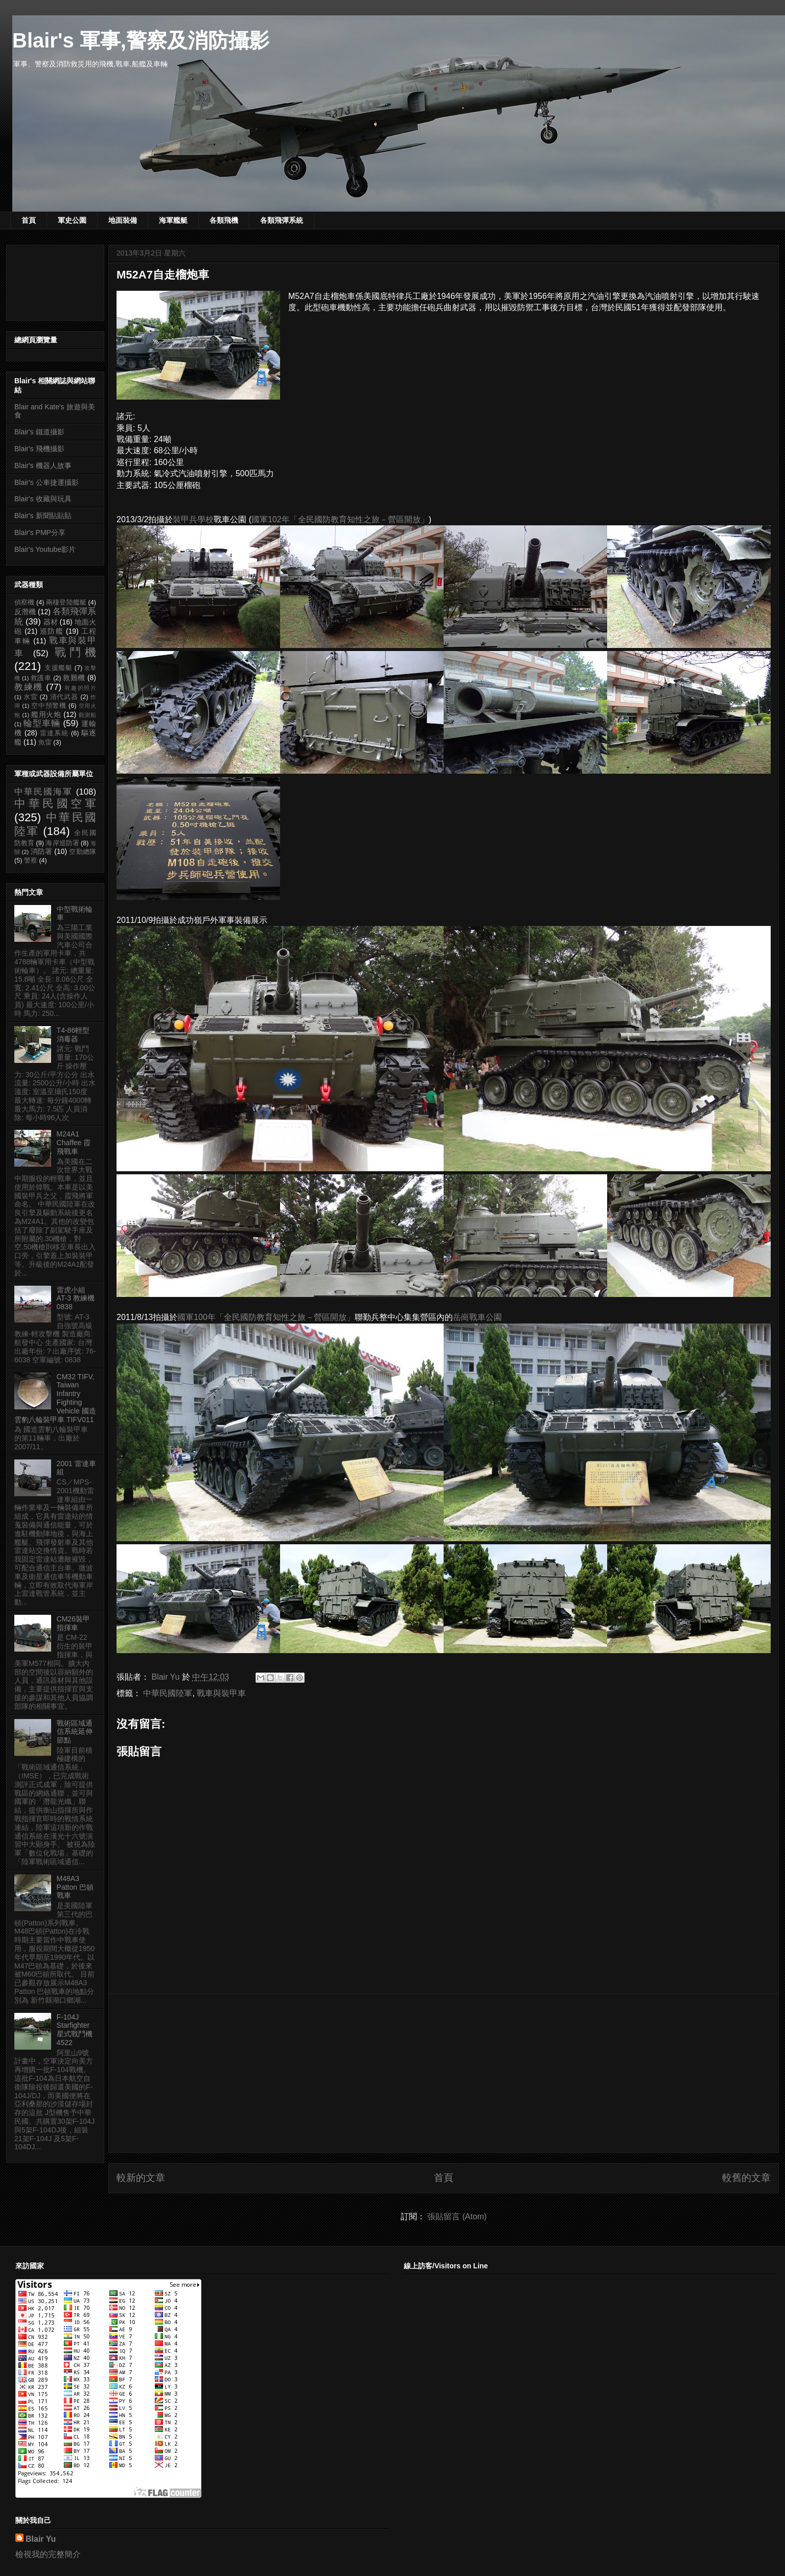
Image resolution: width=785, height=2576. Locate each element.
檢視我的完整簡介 (48, 2554)
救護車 (41, 678)
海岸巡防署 (62, 843)
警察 (30, 860)
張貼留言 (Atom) (457, 2216)
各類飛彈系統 (281, 220)
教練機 (28, 687)
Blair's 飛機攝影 (39, 449)
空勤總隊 (82, 851)
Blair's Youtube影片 (45, 549)
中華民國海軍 (43, 792)
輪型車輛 (42, 723)
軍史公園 (72, 220)
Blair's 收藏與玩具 (43, 499)
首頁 (28, 220)
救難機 (74, 678)
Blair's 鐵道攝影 (39, 432)
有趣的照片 (80, 688)
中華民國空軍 (55, 803)
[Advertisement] (443, 2073)
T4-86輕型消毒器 (73, 1034)
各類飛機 (224, 220)
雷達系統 (54, 733)
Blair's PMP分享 (39, 532)
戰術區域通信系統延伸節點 (75, 1732)
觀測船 (87, 715)
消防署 (42, 851)
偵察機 (24, 602)
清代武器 (64, 697)
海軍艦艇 (173, 220)
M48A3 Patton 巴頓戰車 (75, 1887)
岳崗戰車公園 (477, 1317)
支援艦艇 (58, 667)
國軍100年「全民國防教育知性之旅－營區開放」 (266, 1317)
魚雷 (45, 742)
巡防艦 (51, 631)
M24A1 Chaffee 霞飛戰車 (74, 1142)
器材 (50, 622)
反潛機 (25, 612)
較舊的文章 (746, 2177)
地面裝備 (122, 220)
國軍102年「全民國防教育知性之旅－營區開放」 (340, 519)
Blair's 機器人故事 (43, 465)
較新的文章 (141, 2177)
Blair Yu (41, 2539)
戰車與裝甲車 (221, 1693)
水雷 (31, 697)
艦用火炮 (46, 714)
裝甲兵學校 (193, 519)
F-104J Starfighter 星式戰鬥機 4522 (75, 2030)
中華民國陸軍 (167, 1693)
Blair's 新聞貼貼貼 (43, 516)
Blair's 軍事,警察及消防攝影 (140, 40)
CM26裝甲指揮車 (73, 1623)
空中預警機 (48, 705)
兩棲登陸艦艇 (66, 602)
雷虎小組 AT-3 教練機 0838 (76, 1298)
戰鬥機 (75, 652)
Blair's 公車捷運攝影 (46, 482)
